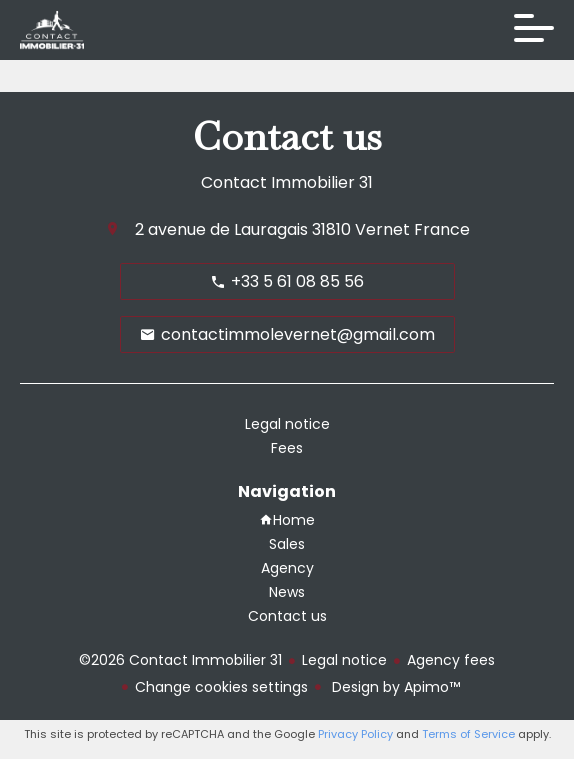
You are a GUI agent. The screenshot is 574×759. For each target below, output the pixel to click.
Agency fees (451, 660)
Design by (394, 687)
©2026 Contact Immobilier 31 (180, 660)
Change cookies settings (221, 687)
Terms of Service (468, 734)
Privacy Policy (355, 734)
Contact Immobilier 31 (287, 182)
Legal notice (344, 660)
